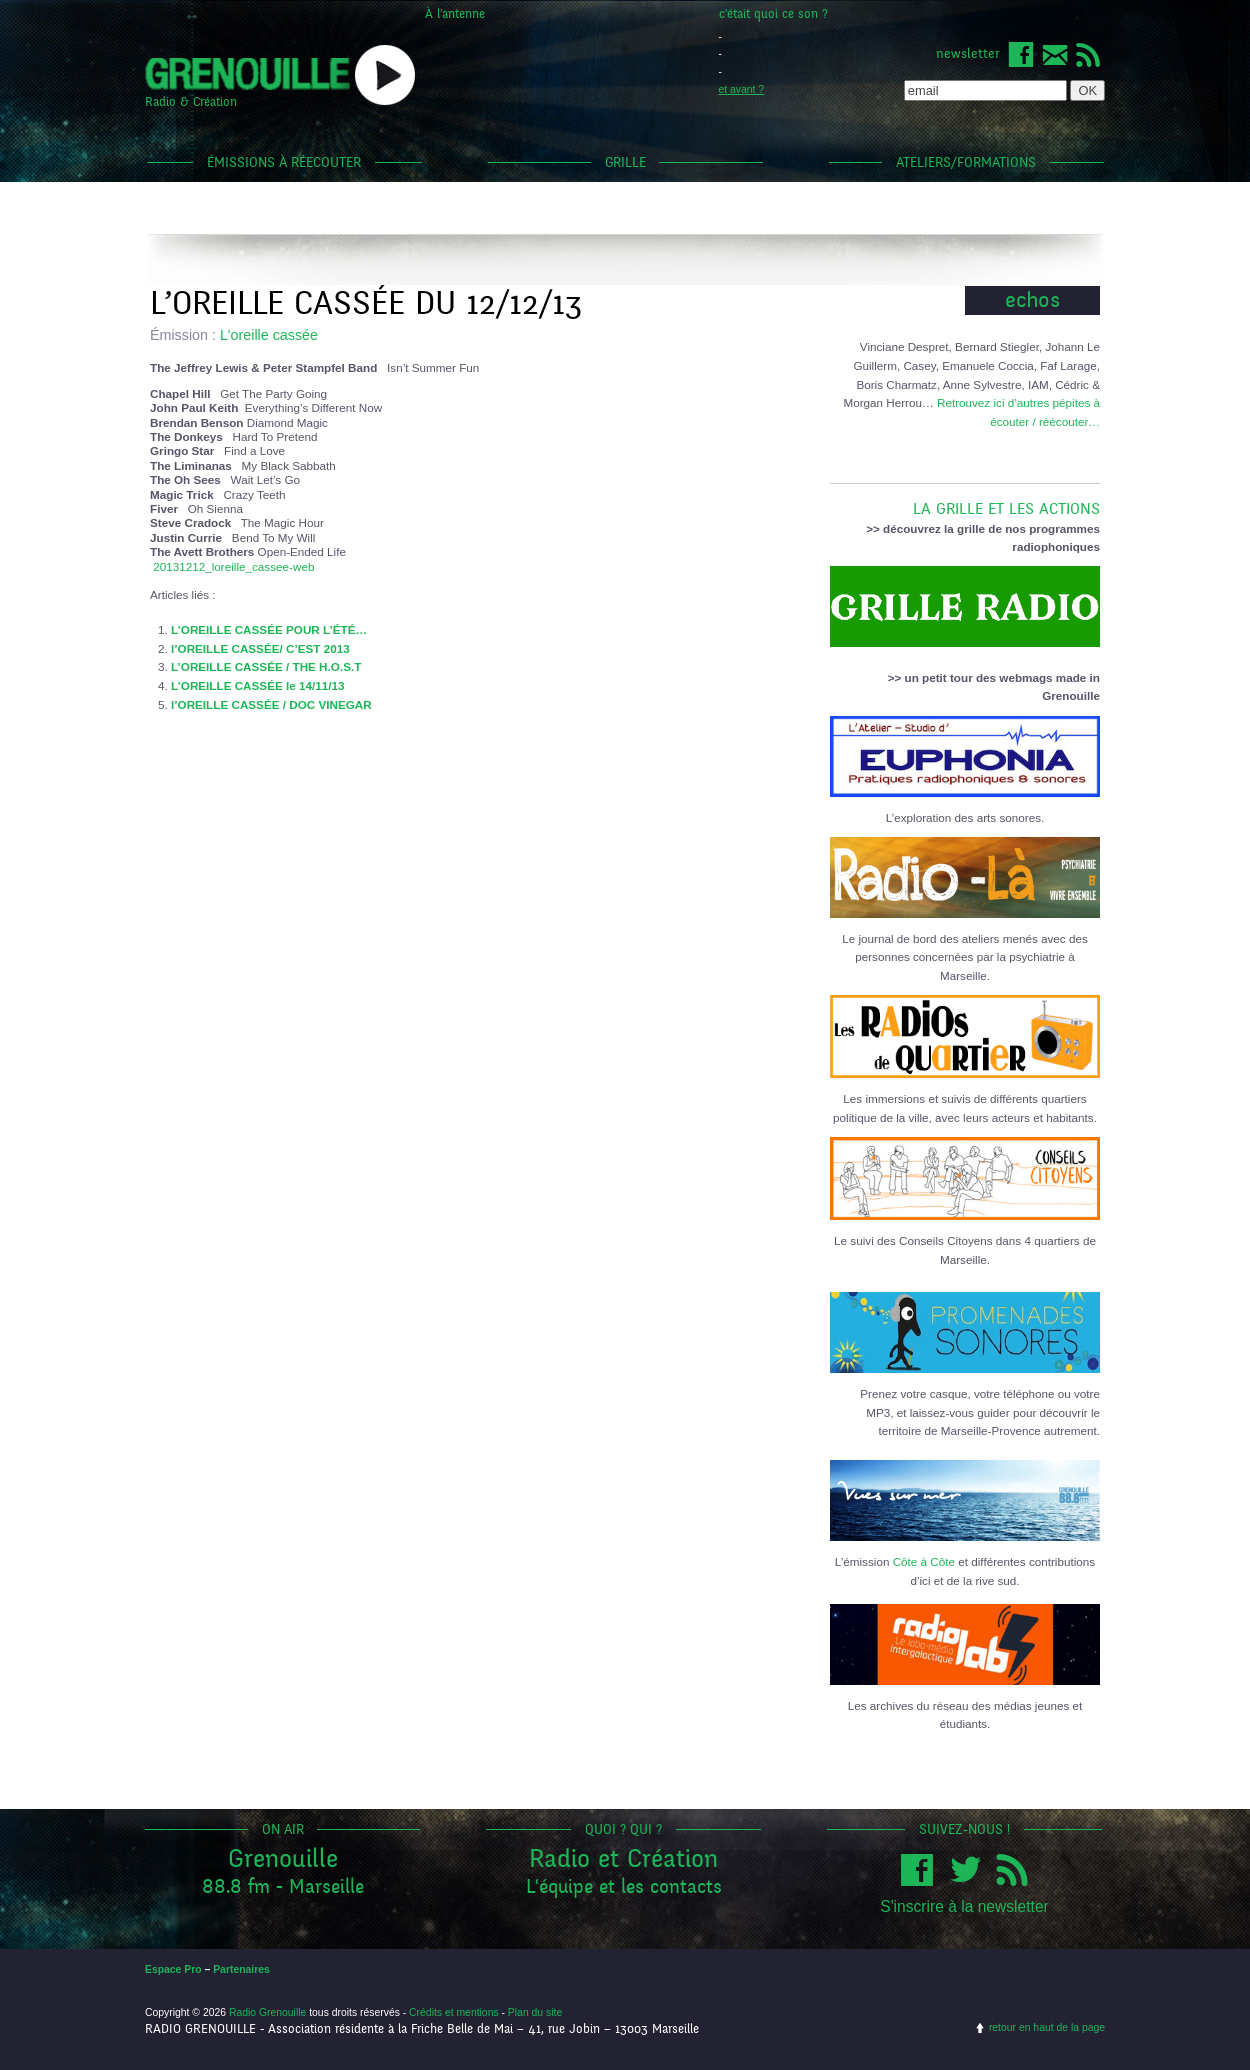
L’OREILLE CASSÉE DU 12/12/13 (366, 303)
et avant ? (742, 89)
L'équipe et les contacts (624, 1886)
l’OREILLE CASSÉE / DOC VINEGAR (271, 704)
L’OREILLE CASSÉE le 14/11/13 (257, 685)
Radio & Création (191, 102)
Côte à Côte (924, 1561)
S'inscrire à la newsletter (964, 1906)
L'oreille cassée (269, 335)
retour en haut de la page (1047, 2027)
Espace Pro (173, 1969)
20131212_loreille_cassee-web (233, 566)
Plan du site (535, 2012)
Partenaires (241, 1969)
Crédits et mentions (454, 2012)
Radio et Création (623, 1858)
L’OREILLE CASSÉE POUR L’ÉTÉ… (269, 629)
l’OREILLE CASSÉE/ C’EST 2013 (260, 648)
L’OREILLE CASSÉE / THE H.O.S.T (266, 666)
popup (385, 75)
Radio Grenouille (267, 2012)
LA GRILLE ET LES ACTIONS (965, 501)
